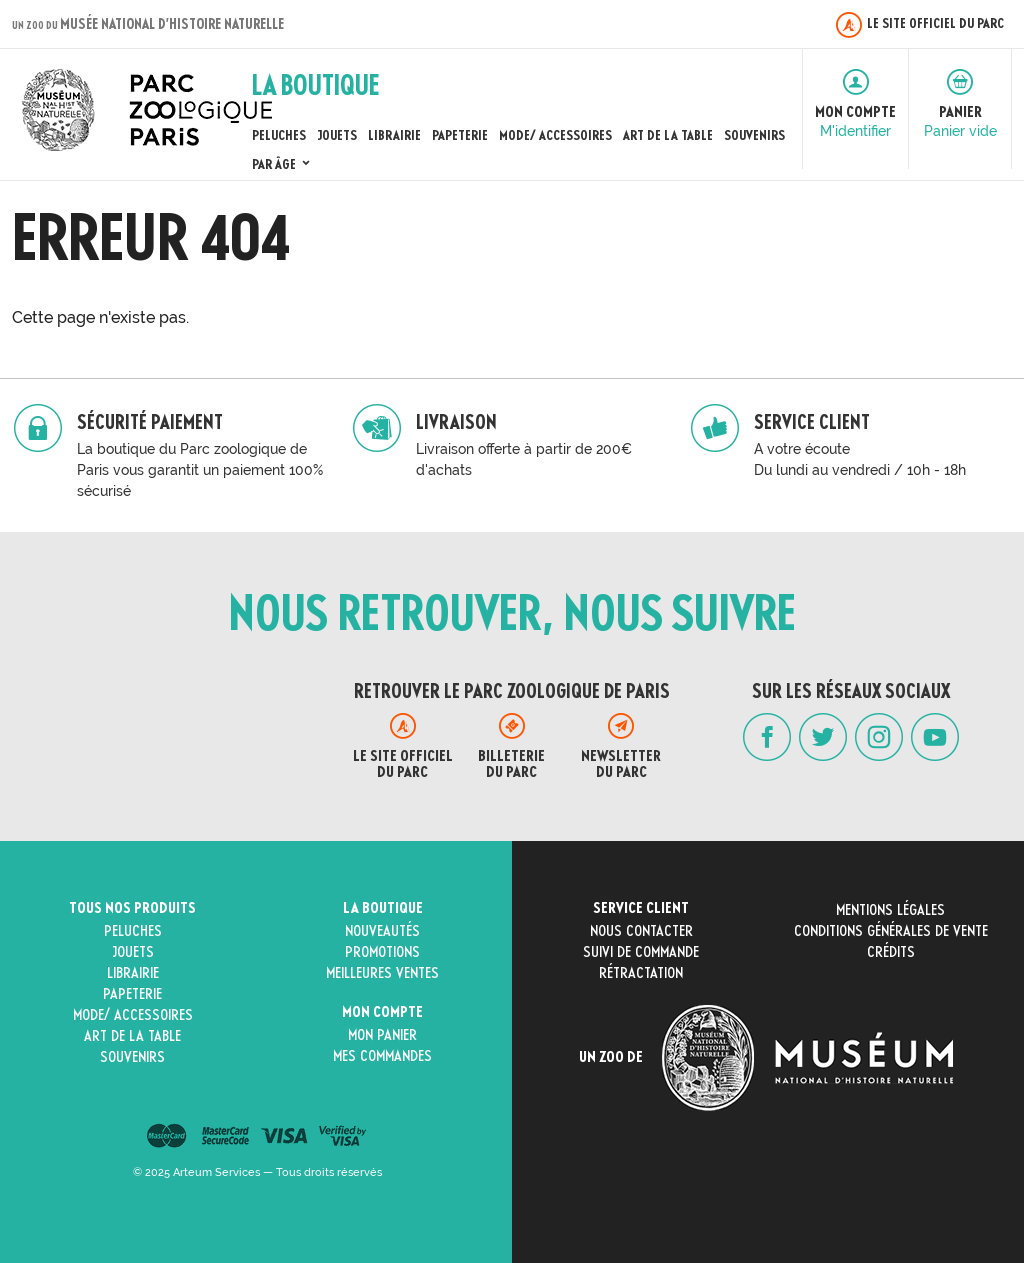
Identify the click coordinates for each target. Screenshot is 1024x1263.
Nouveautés (382, 932)
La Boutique (315, 88)
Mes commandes (382, 1057)
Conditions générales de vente (891, 932)
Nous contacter (641, 932)
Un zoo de (766, 1058)
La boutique (383, 909)
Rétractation (641, 974)
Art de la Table (668, 136)
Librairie (394, 136)
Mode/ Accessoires (555, 136)
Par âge (282, 164)
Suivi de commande (641, 953)
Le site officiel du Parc (920, 24)
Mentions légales (890, 911)
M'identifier (855, 131)
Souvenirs (754, 136)
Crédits (891, 953)
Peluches (279, 136)
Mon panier (382, 1036)
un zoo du (148, 25)
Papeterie (460, 136)
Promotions (382, 953)
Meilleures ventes (382, 974)
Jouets (337, 136)
